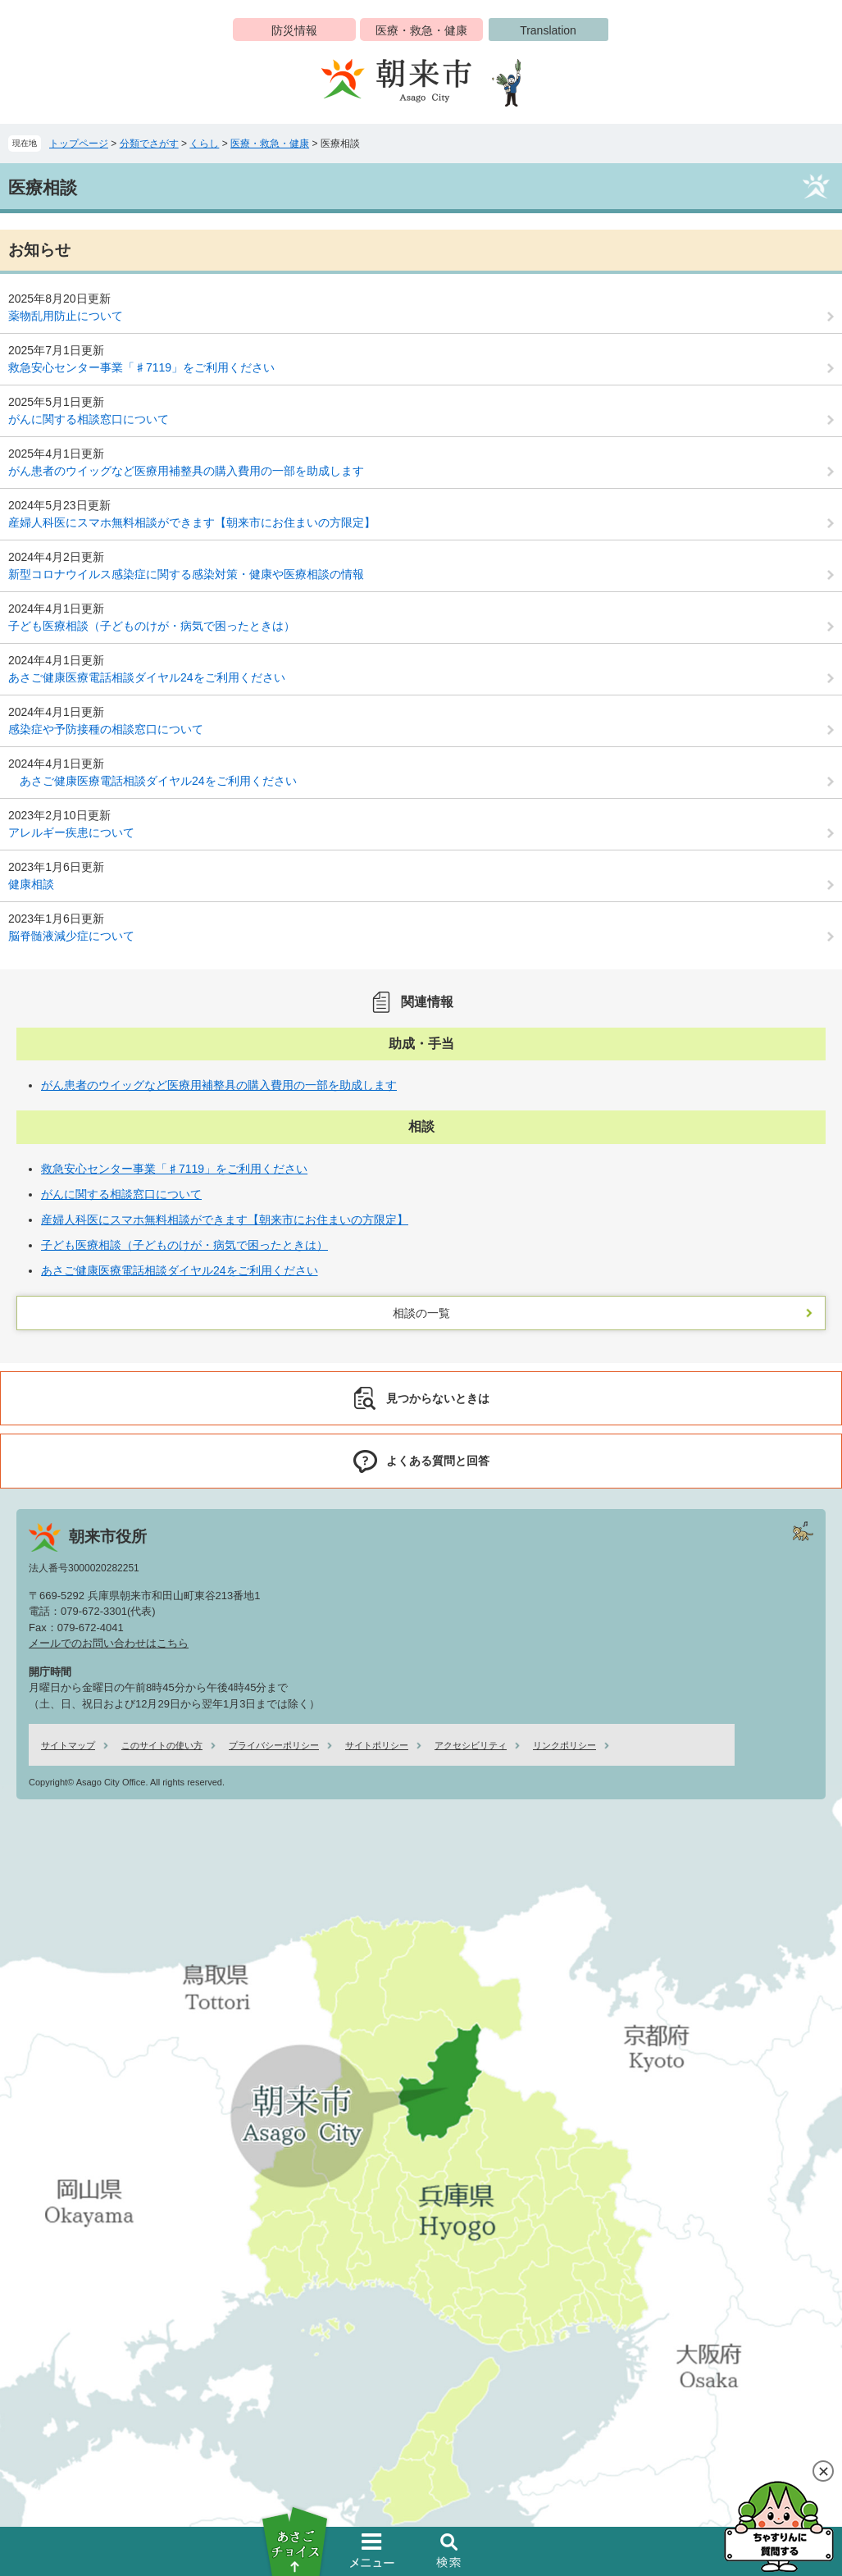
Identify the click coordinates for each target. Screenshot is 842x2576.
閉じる (823, 2471)
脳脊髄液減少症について (71, 935)
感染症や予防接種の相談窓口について (105, 729)
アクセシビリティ (471, 1745)
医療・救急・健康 (421, 30)
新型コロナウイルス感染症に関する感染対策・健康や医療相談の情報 (186, 574)
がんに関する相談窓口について (88, 419)
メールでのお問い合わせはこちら (109, 1643)
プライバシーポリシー (274, 1745)
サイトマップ (68, 1745)
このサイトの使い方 (162, 1745)
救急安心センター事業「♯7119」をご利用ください (141, 367)
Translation (548, 30)
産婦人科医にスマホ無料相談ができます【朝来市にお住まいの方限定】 (191, 522)
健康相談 (31, 884)
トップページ (78, 143)
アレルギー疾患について (71, 832)
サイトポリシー (376, 1745)
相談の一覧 (421, 1313)
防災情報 (294, 30)
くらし (204, 143)
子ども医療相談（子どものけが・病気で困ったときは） (151, 625)
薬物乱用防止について (65, 315)
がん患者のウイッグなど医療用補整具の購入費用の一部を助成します (186, 470)
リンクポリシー (564, 1745)
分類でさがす (149, 143)
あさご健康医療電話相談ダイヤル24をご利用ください (146, 677)
